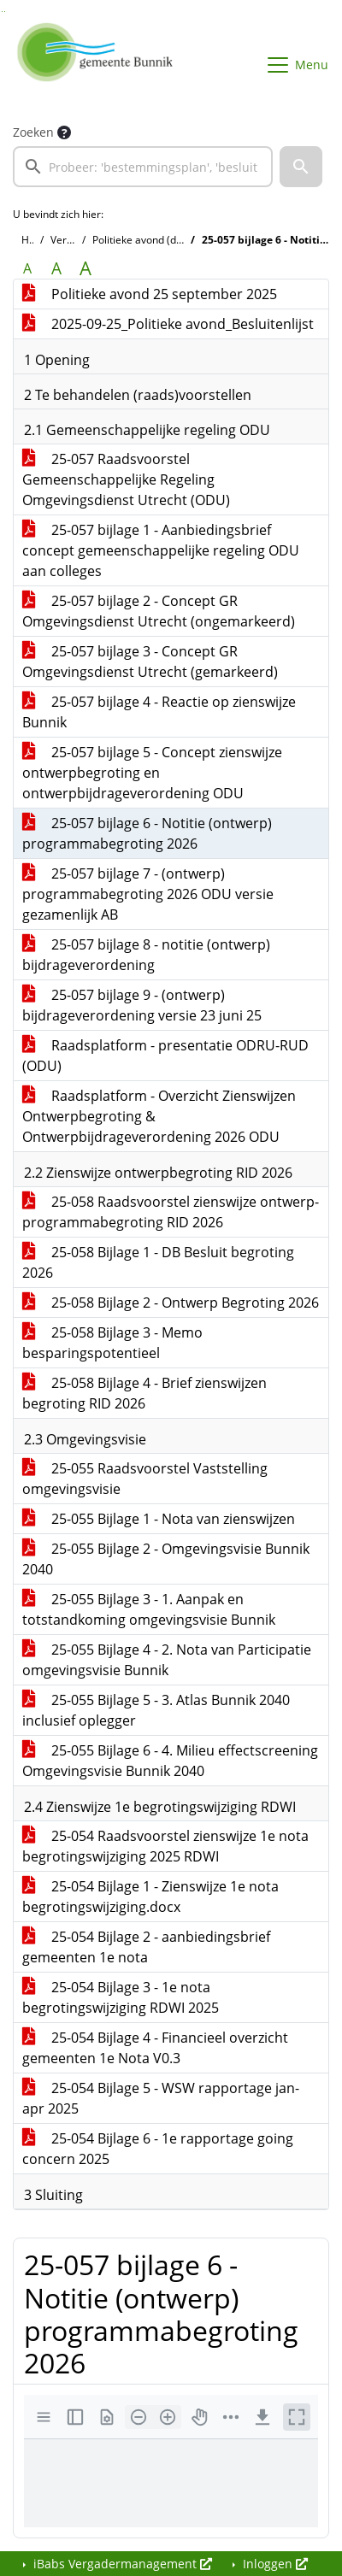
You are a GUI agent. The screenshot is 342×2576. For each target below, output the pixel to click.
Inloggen (273, 2563)
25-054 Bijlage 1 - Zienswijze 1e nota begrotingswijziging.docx (150, 1896)
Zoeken (33, 132)
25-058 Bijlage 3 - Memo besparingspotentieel (112, 1342)
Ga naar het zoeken (2, 11)
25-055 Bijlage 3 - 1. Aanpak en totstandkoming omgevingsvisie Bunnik (148, 1609)
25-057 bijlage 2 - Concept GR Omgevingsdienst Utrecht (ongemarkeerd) (158, 611)
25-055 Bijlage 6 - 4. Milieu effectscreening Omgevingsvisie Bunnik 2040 (170, 1760)
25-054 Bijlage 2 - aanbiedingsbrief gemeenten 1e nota (146, 1947)
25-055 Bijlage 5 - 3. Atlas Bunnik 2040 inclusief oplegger (156, 1710)
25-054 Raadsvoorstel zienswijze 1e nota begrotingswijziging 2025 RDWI (165, 1846)
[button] (301, 166)
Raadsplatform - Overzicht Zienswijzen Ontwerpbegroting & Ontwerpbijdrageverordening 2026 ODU (159, 1116)
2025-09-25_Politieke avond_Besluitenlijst (168, 324)
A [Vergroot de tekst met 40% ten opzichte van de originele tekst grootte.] (85, 268)
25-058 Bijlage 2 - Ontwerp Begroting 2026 (170, 1302)
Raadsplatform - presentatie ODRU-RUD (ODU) (165, 1055)
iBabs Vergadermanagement (121, 2563)
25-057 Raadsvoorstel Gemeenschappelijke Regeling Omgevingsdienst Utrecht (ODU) (126, 479)
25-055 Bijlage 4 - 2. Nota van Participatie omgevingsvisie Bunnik (166, 1659)
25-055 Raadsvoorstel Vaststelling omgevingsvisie (145, 1478)
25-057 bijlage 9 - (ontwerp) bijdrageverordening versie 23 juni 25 (142, 1005)
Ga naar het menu (4, 11)
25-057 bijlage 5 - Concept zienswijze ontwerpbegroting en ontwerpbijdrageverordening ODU (152, 773)
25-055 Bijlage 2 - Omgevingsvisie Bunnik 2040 (166, 1559)
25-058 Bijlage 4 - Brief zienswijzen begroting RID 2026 (144, 1393)
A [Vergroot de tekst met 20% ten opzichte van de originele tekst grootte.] (56, 268)
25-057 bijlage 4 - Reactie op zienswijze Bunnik (159, 712)
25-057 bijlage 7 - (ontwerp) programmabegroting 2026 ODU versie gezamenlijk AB (148, 894)
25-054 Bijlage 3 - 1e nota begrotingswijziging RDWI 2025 (120, 1997)
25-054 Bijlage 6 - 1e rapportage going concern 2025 (157, 2148)
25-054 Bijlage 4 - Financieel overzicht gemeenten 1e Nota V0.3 (155, 2047)
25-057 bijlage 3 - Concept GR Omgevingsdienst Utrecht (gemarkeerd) (150, 661)
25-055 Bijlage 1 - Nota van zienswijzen (158, 1518)
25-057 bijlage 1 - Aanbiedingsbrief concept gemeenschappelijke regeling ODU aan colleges (160, 550)
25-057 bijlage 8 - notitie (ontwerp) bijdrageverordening (146, 954)
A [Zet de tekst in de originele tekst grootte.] (27, 268)
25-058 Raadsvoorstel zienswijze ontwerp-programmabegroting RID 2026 (170, 1212)
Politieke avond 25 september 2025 (149, 294)
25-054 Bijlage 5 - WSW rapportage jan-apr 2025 (160, 2098)
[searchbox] (143, 166)
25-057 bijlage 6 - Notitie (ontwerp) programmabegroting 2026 (147, 833)
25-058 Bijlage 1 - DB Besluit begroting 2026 (158, 1262)
